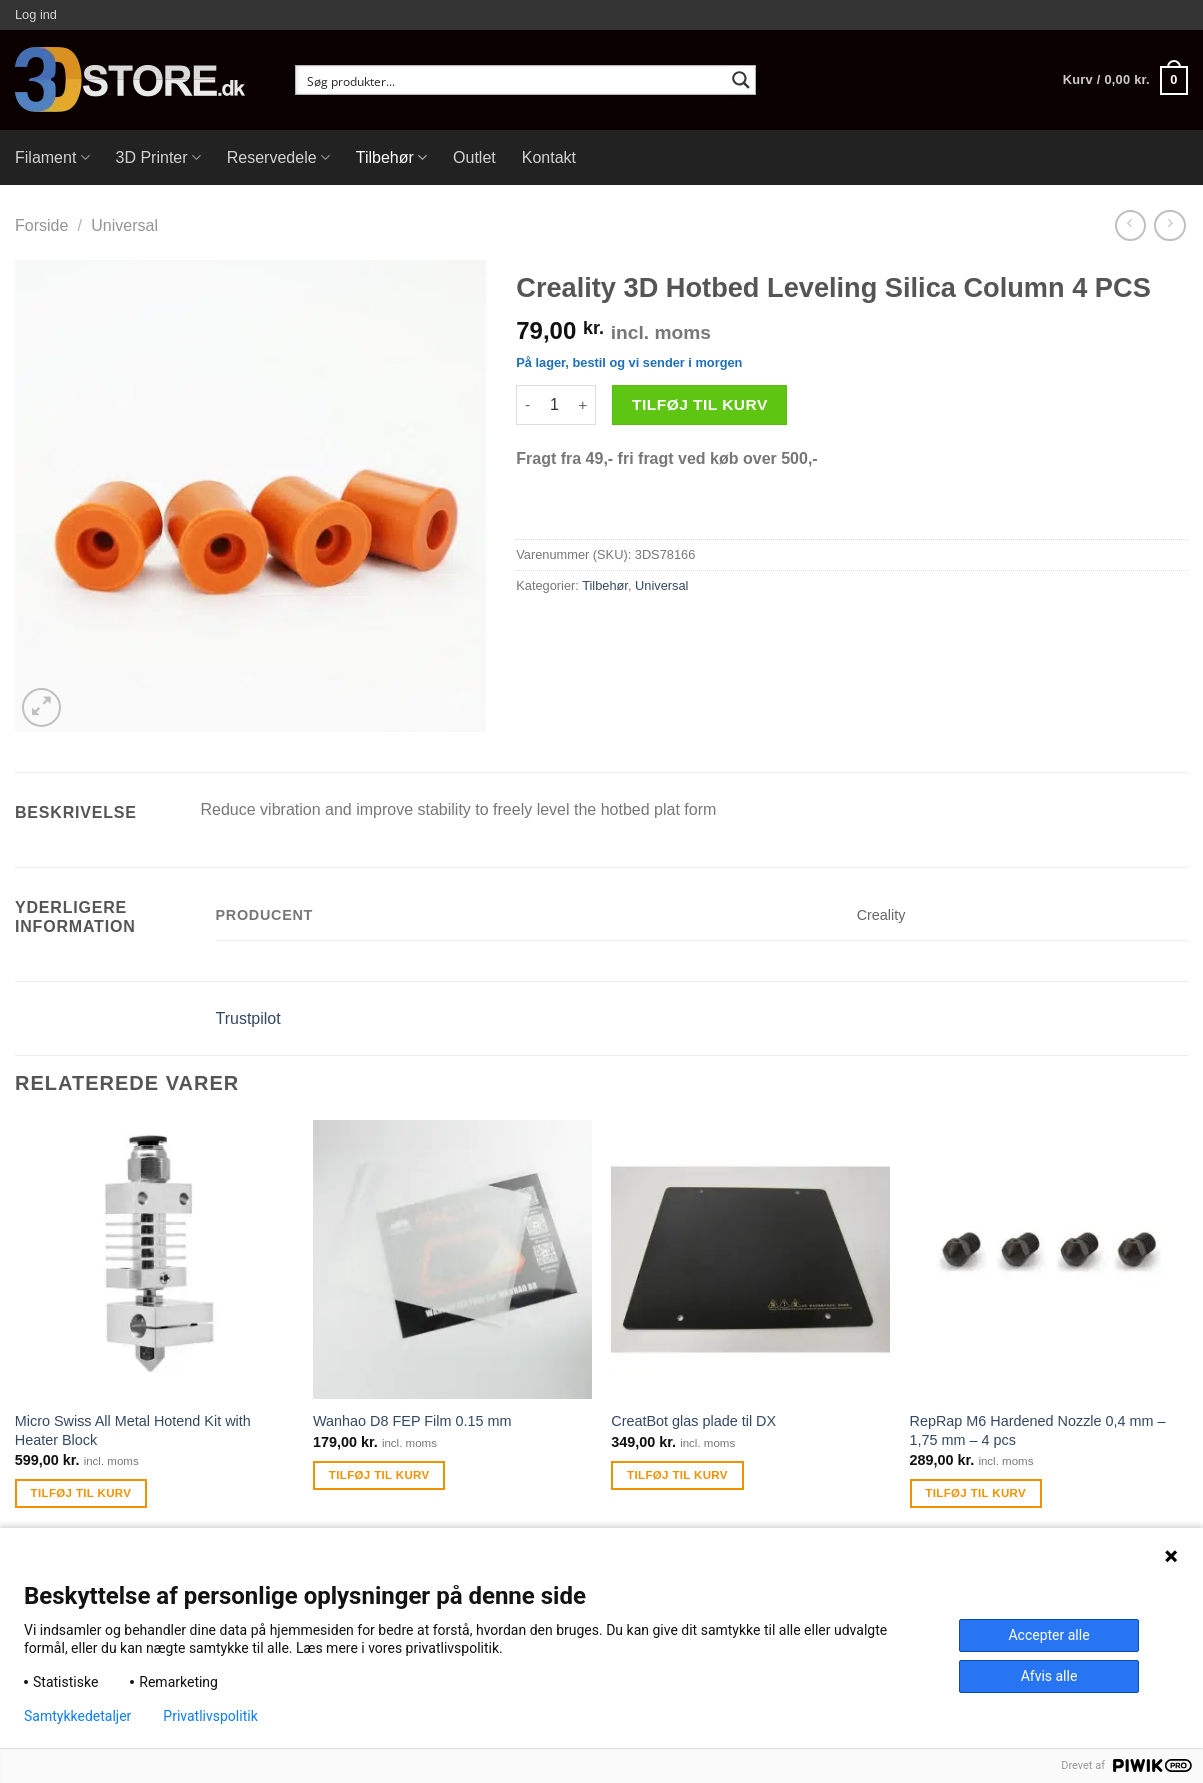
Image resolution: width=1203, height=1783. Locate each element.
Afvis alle (1049, 1676)
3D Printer (158, 157)
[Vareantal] (554, 405)
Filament (52, 157)
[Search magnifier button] (741, 80)
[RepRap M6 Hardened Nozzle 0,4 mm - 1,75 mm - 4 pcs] (1049, 1259)
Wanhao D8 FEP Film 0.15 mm (412, 1421)
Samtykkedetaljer (77, 1716)
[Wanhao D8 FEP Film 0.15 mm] (452, 1259)
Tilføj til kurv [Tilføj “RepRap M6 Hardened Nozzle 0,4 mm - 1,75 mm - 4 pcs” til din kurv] (975, 1493)
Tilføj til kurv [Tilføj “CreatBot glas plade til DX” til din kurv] (677, 1475)
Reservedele (278, 157)
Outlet (474, 157)
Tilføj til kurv (700, 404)
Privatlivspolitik (210, 1716)
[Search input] (512, 80)
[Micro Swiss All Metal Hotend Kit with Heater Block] (154, 1259)
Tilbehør (391, 157)
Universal (124, 225)
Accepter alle (1048, 1635)
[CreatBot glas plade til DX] (750, 1259)
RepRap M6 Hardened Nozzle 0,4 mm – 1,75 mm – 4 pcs (1038, 1430)
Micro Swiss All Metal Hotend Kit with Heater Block (133, 1430)
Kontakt (549, 157)
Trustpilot (248, 1018)
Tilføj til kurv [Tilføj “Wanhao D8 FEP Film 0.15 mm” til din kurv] (379, 1475)
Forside (41, 225)
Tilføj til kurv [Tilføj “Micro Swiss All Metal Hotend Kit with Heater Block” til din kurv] (81, 1493)
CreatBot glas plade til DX (693, 1421)
